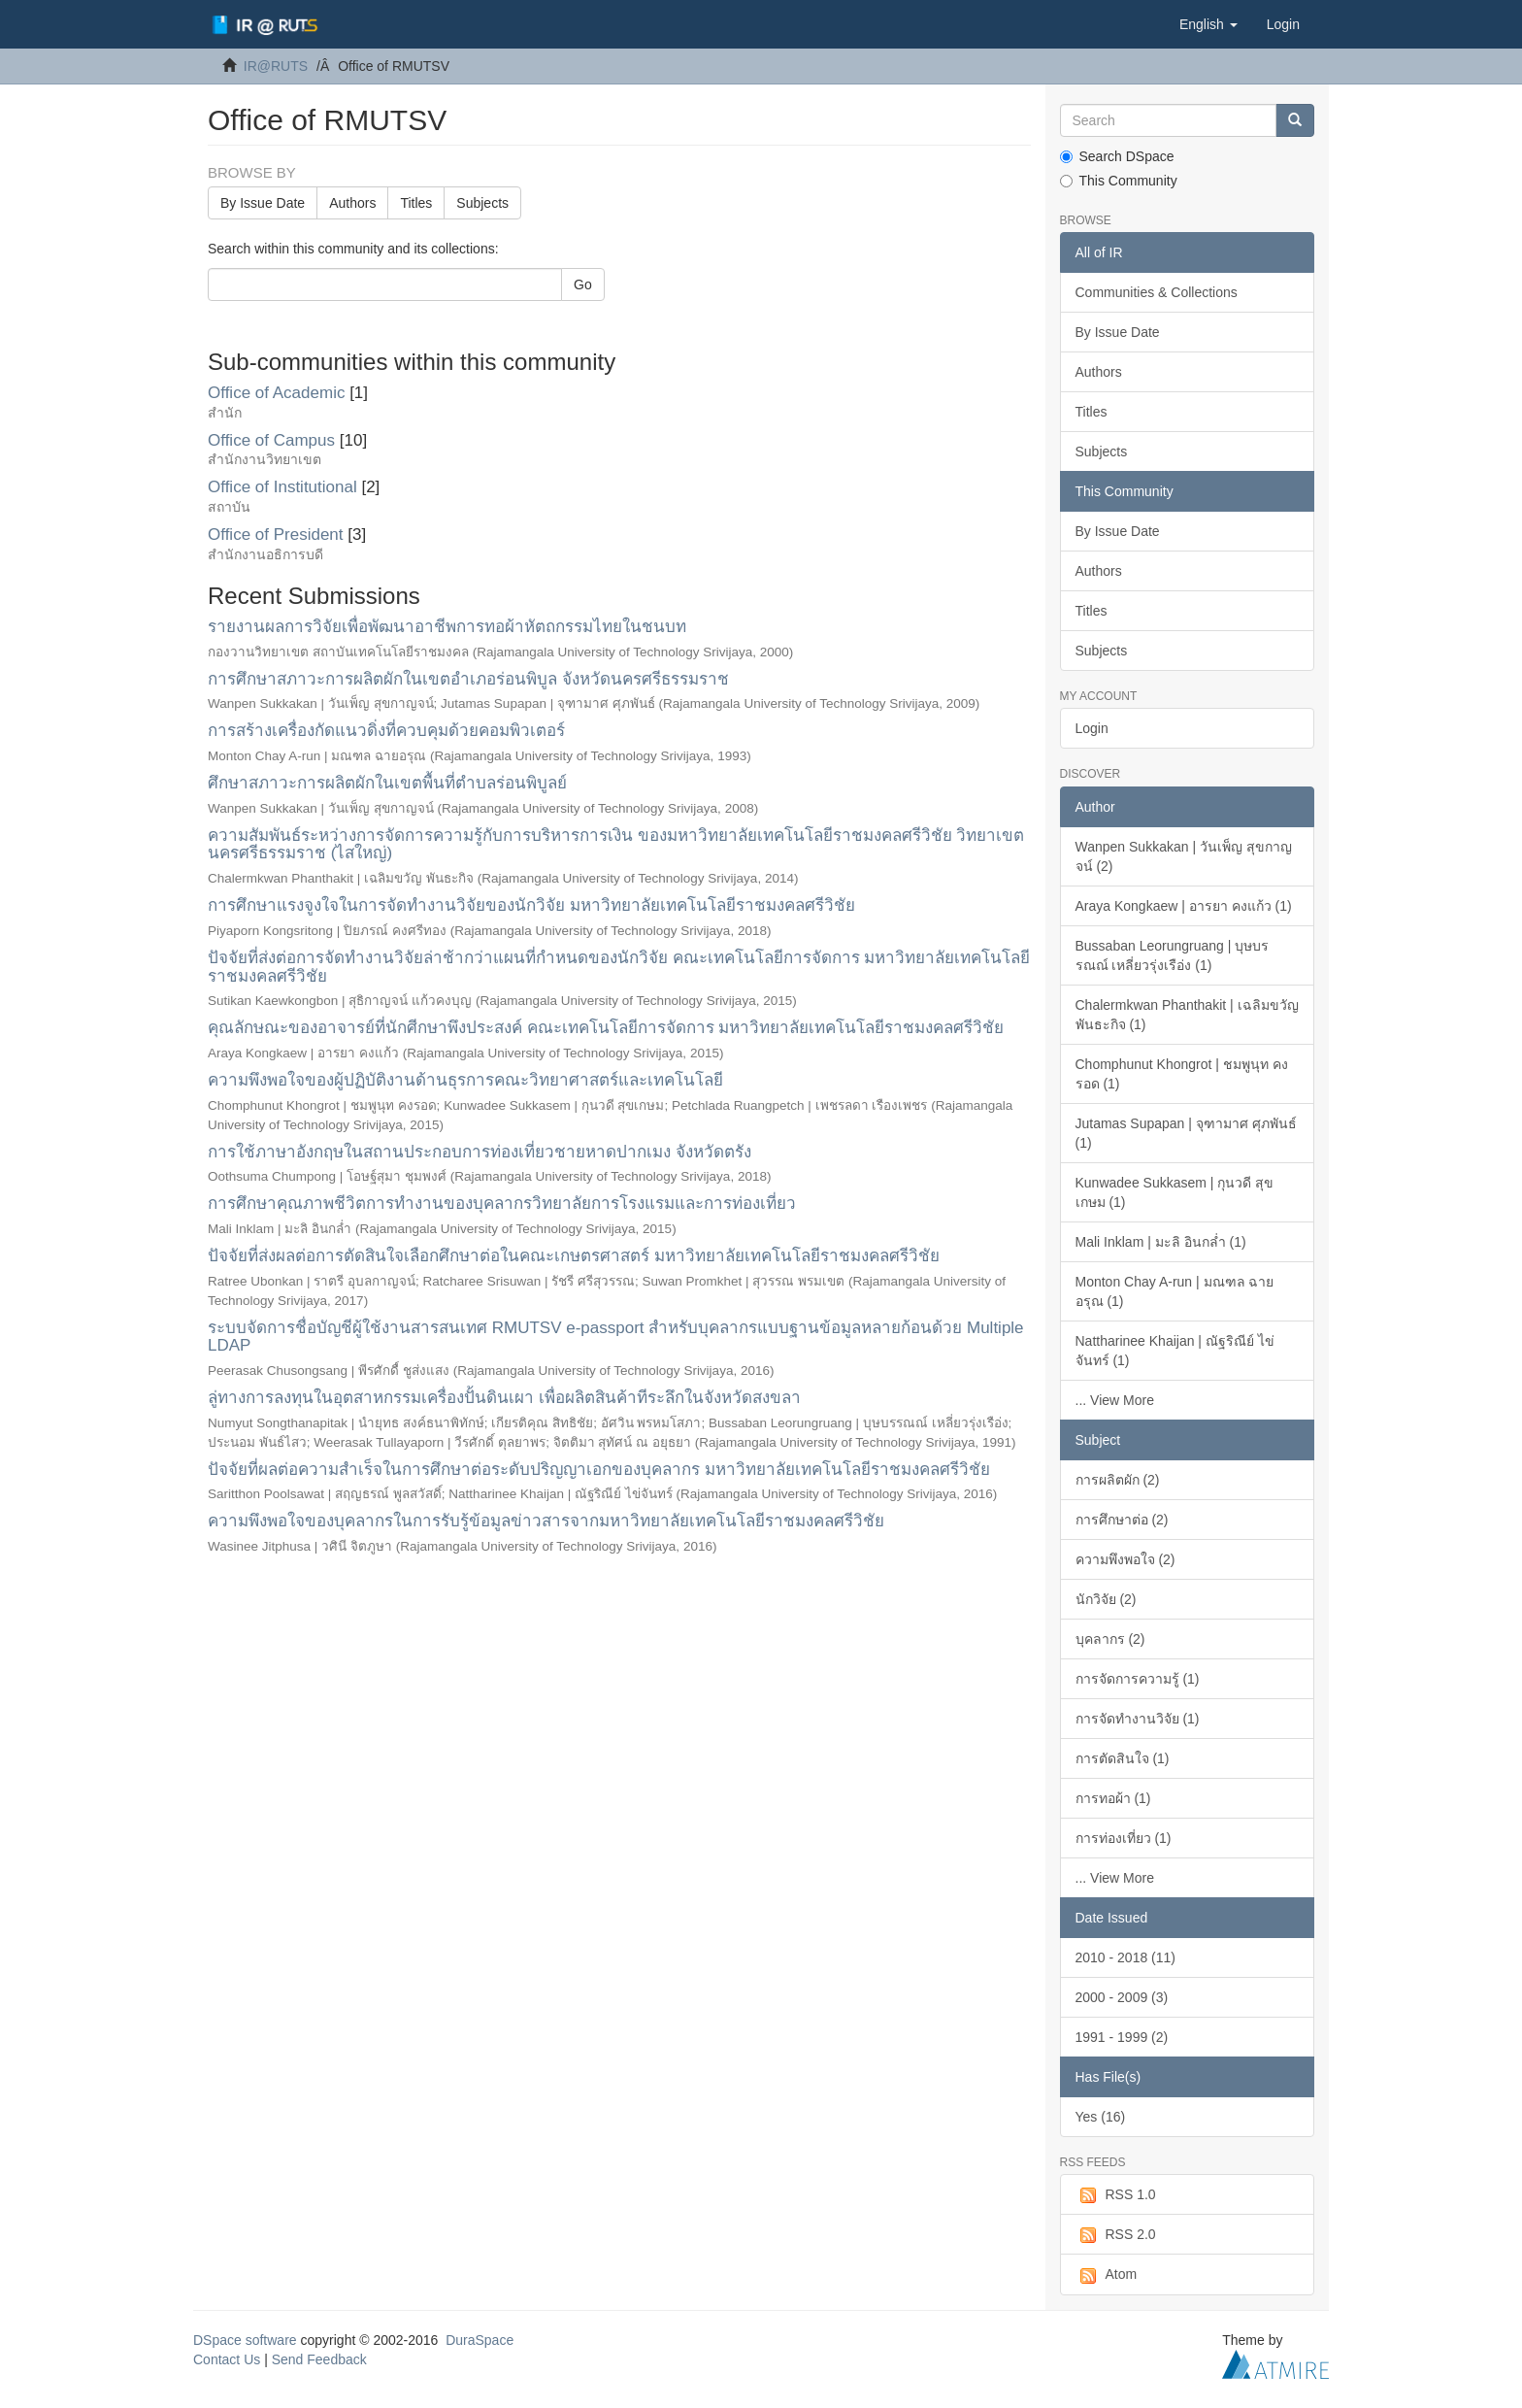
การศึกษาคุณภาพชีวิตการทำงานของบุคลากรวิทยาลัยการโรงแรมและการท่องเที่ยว (502, 1203)
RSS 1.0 (1115, 2195)
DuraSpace (479, 2340)
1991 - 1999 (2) (1122, 2037)
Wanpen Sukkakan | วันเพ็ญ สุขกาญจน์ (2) (1183, 856)
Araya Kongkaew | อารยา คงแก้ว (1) (1183, 906)
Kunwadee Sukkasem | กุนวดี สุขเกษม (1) (1174, 1192)
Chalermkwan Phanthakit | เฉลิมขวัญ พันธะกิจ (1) (1187, 1014)
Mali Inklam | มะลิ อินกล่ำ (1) (1160, 1242)
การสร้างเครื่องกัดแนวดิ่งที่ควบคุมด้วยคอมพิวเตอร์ (386, 730)
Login (1091, 728)
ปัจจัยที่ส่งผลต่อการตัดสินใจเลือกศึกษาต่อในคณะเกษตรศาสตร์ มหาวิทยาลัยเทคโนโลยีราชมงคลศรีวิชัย (574, 1256)
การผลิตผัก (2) (1117, 1480)
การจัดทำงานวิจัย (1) (1137, 1718)
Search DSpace (1117, 156)
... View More (1114, 1400)
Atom (1106, 2275)
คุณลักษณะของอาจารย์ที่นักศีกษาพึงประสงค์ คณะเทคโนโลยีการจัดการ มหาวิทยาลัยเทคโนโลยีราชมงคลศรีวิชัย (606, 1028)
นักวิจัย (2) (1106, 1599)
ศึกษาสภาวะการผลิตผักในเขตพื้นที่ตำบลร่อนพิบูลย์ (387, 783)
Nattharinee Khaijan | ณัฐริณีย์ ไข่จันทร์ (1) (1174, 1350)
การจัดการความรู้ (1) (1137, 1679)
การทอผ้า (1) (1113, 1798)
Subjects (482, 203)
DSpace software (245, 2340)
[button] (1208, 24)
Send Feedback (319, 2359)
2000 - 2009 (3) (1122, 1997)
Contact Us (226, 2359)
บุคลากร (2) (1110, 1639)
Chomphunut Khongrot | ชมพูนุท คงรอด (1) (1181, 1073)
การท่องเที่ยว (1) (1123, 1838)
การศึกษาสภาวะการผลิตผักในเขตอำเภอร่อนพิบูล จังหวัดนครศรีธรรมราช (468, 679)
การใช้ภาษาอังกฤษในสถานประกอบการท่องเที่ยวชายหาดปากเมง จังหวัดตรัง (479, 1152)
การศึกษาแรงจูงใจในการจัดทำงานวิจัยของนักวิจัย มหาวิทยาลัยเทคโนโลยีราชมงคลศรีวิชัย (531, 905)
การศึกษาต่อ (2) (1122, 1519)
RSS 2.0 (1115, 2235)
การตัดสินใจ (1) (1122, 1758)
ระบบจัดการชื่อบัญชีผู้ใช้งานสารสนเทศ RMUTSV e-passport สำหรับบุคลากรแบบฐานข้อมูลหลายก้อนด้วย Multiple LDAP (616, 1337)
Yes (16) (1100, 2116)
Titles (416, 203)
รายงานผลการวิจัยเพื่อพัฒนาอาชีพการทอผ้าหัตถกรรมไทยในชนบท (447, 627)
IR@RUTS (276, 66)
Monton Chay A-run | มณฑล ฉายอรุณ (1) (1174, 1291)
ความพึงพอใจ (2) (1125, 1559)
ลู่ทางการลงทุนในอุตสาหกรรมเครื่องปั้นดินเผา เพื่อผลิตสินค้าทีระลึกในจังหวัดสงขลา (504, 1397)
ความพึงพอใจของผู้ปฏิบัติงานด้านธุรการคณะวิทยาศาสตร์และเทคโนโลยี (465, 1080)
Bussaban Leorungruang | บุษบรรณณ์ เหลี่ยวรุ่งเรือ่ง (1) (1172, 955)
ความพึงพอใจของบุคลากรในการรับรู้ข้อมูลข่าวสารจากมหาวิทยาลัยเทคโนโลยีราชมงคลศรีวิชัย (546, 1521)
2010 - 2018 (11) (1125, 1957)
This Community (1118, 180)
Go (583, 284)
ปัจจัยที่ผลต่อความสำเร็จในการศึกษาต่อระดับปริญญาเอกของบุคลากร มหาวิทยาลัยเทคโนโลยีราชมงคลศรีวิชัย (599, 1469)
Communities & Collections (1156, 292)
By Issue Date (262, 203)
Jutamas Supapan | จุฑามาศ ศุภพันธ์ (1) (1186, 1133)
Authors (352, 203)
